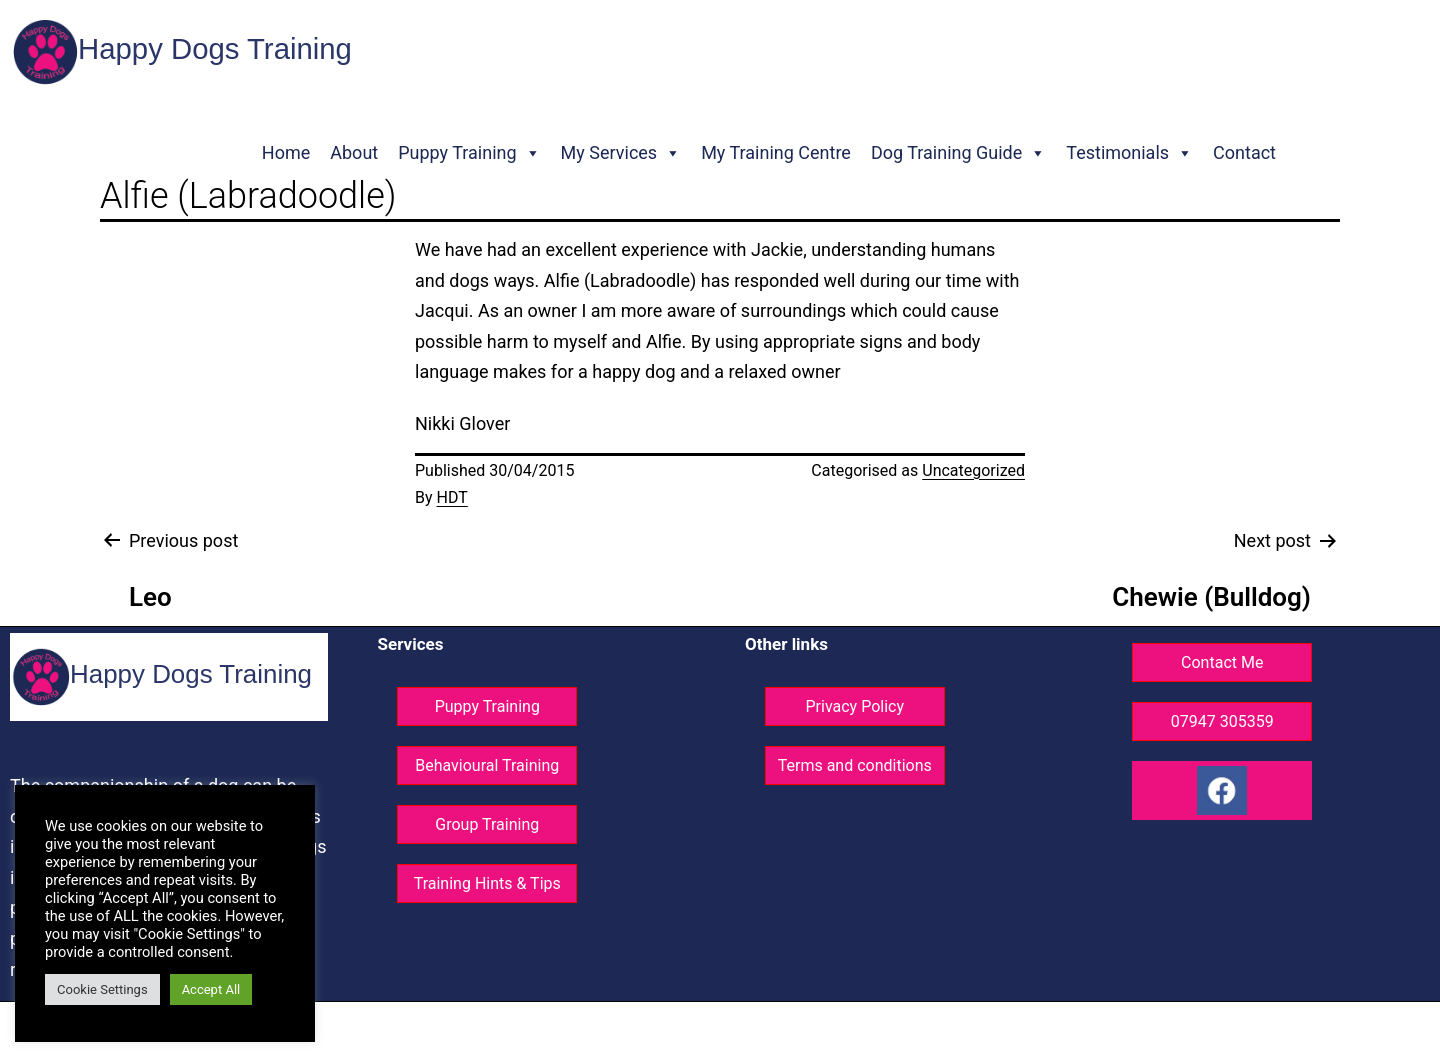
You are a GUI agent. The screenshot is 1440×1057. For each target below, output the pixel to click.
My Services (621, 153)
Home (286, 152)
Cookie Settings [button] (102, 989)
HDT (452, 497)
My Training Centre (776, 152)
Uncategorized (973, 470)
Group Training (487, 824)
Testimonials (1129, 153)
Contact (1244, 152)
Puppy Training (469, 153)
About (354, 152)
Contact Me (1222, 662)
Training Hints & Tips (487, 883)
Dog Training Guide (958, 153)
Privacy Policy (855, 706)
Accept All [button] (211, 989)
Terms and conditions (855, 765)
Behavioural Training (487, 765)
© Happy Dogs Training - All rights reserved (627, 1030)
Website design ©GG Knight (862, 1030)
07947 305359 (1222, 721)
